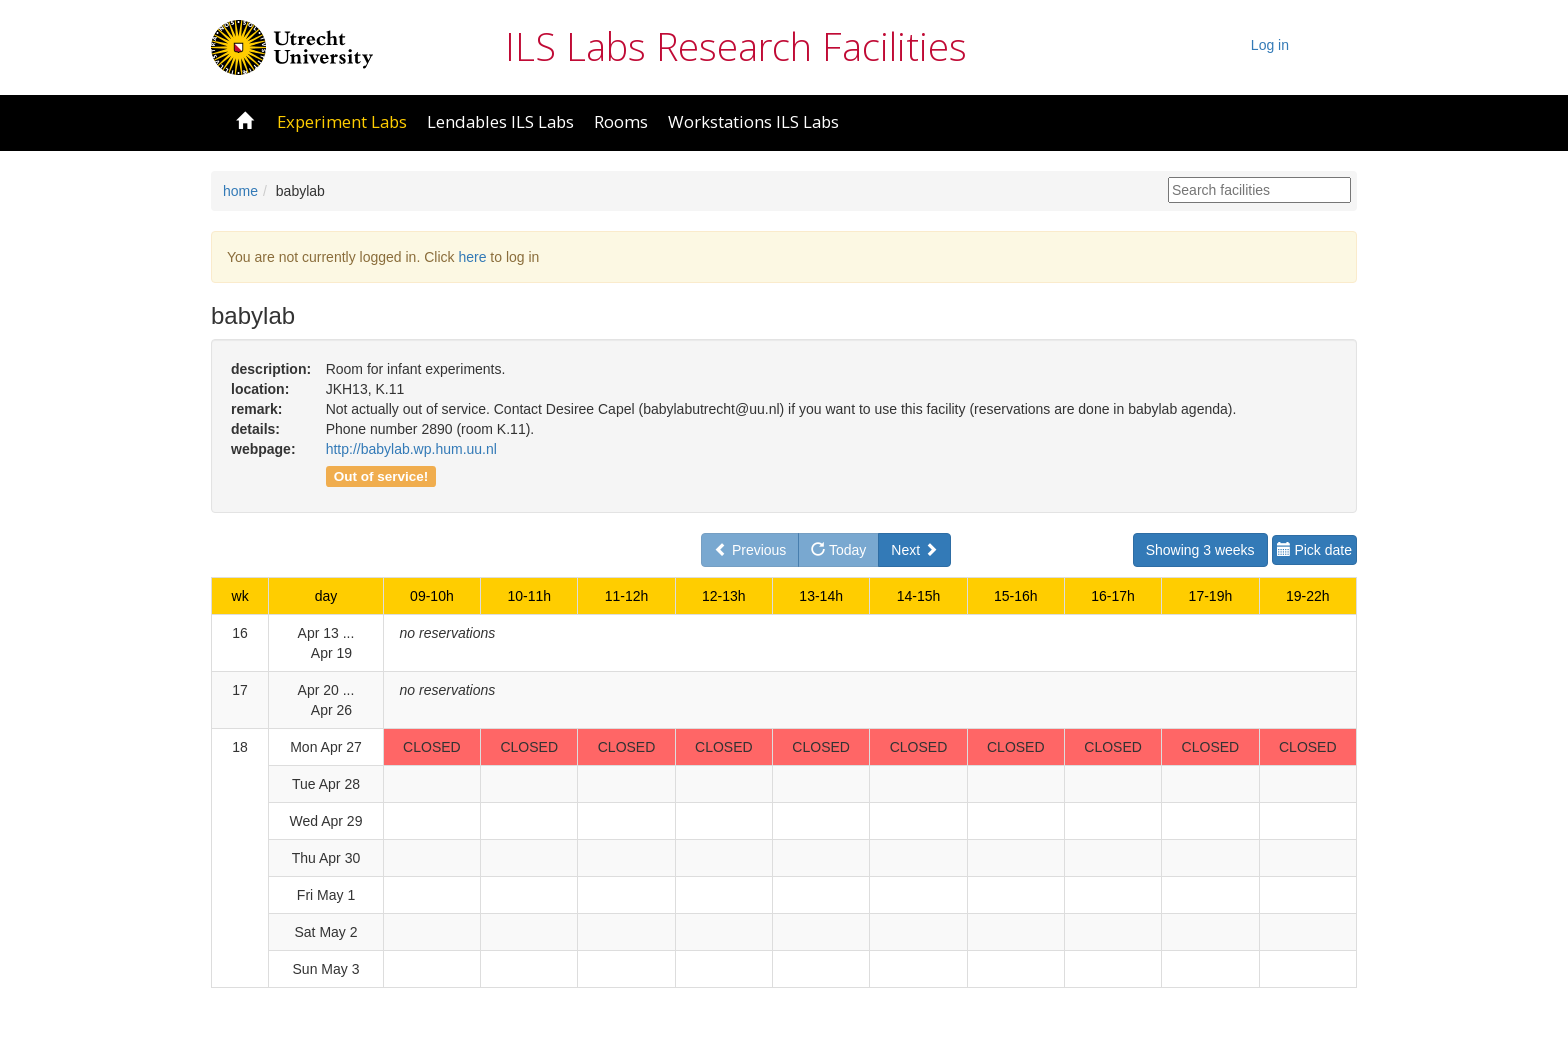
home (240, 191)
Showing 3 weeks (1200, 550)
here (472, 257)
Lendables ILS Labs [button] (500, 121)
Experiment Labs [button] (342, 121)
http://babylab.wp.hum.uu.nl (411, 449)
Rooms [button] (621, 121)
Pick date (1314, 550)
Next (914, 550)
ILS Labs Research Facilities (736, 46)
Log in (1270, 45)
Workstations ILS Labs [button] (753, 121)
